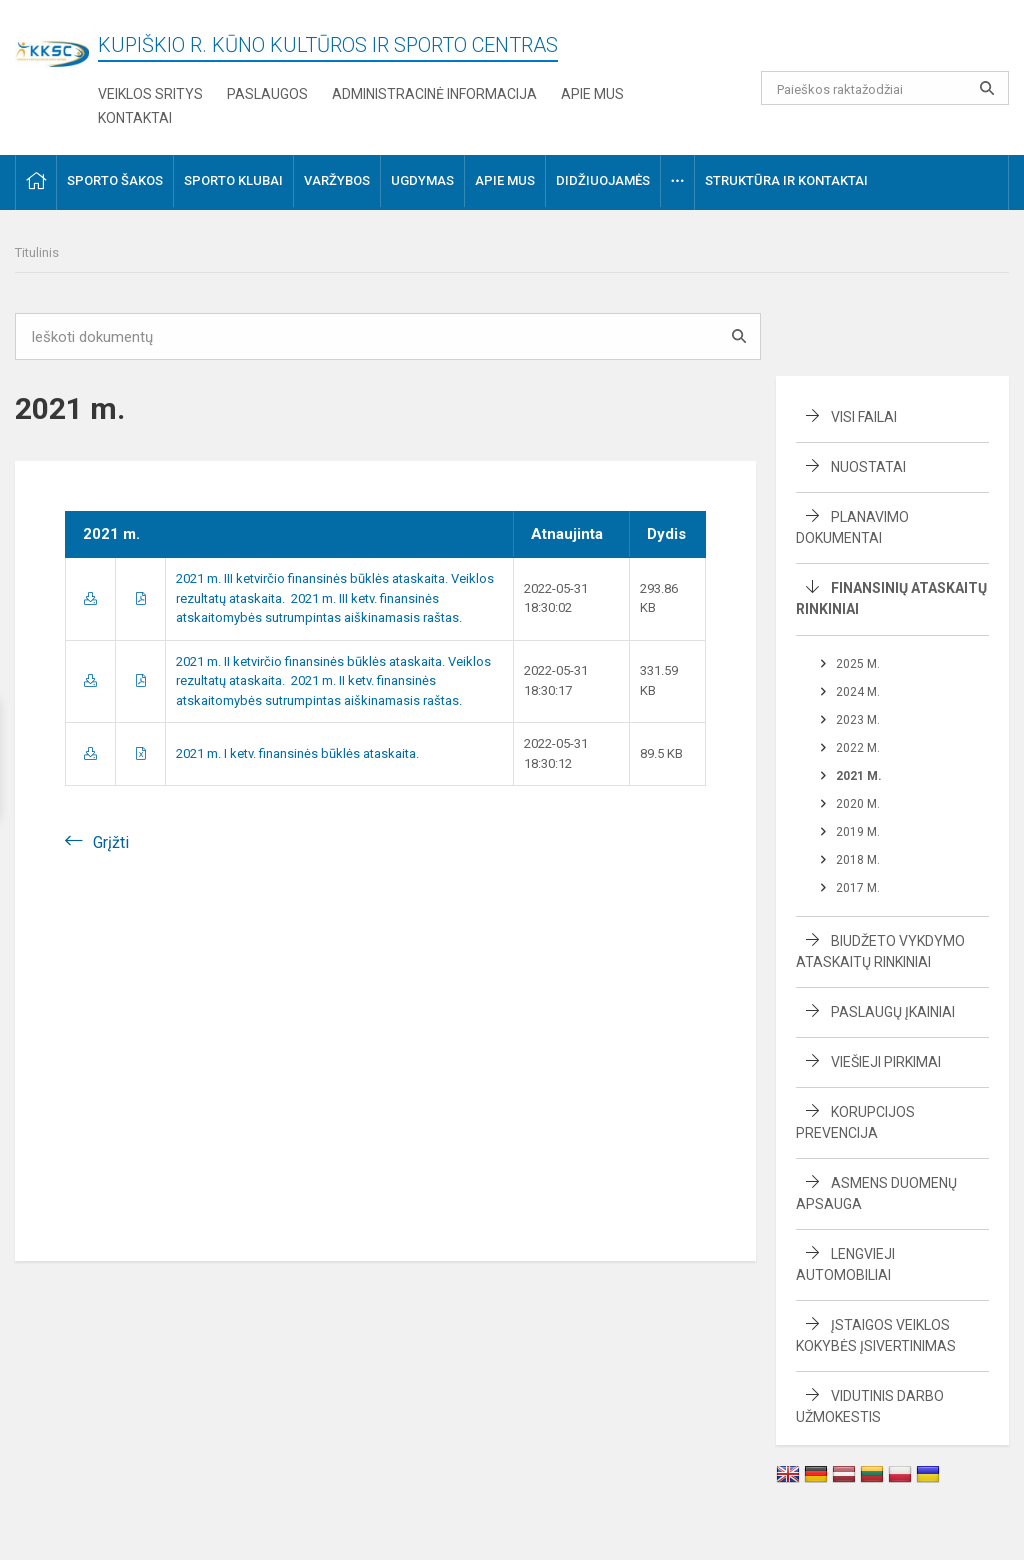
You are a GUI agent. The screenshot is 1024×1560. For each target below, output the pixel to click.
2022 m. (858, 748)
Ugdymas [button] (422, 180)
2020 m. (858, 804)
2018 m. (858, 860)
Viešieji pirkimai (886, 1062)
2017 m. (858, 888)
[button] (872, 42)
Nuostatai (868, 467)
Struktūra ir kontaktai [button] (786, 180)
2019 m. (858, 832)
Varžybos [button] (337, 180)
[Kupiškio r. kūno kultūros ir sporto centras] (56, 42)
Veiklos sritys (150, 94)
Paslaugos (267, 94)
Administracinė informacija (434, 94)
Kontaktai (135, 118)
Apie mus (592, 94)
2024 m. (858, 692)
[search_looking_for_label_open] (987, 88)
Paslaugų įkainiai (893, 1012)
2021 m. (859, 776)
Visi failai (864, 417)
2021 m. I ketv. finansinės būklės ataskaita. (297, 753)
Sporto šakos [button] (115, 180)
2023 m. (858, 720)
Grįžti (111, 842)
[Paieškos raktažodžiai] (885, 88)
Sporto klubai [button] (233, 180)
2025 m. (858, 664)
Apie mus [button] (505, 180)
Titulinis (37, 252)
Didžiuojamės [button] (603, 180)
